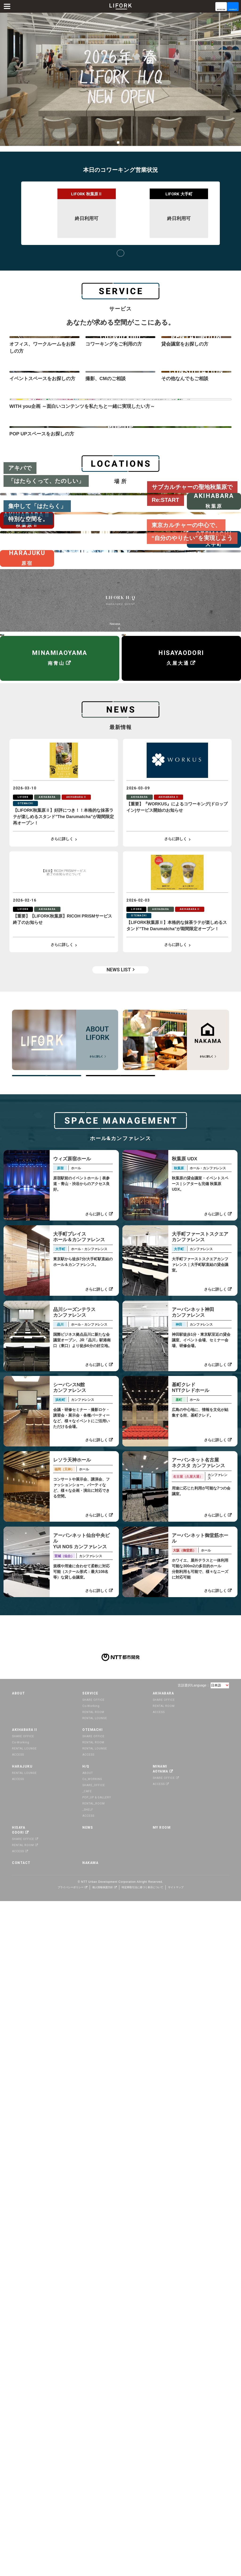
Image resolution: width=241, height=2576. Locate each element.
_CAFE (87, 2467)
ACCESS (159, 2387)
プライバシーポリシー (71, 2562)
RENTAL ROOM (93, 2387)
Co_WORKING (92, 2454)
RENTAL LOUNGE (94, 2393)
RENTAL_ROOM (93, 2479)
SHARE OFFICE (93, 2375)
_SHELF (87, 2485)
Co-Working (91, 2381)
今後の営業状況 (118, 258)
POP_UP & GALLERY (96, 2473)
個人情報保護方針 (102, 2562)
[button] (118, 142)
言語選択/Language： (194, 2360)
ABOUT (87, 2448)
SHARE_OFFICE (93, 2460)
